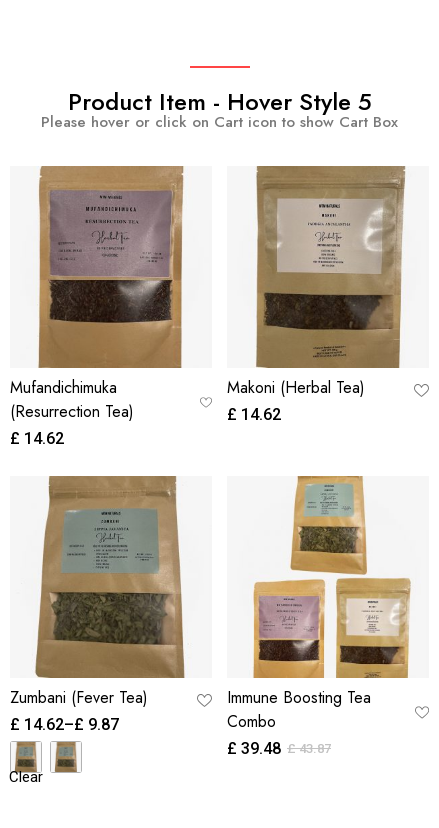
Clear (26, 777)
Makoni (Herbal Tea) (296, 387)
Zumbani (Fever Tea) (79, 697)
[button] (206, 402)
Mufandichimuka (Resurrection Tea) (72, 399)
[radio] (26, 757)
